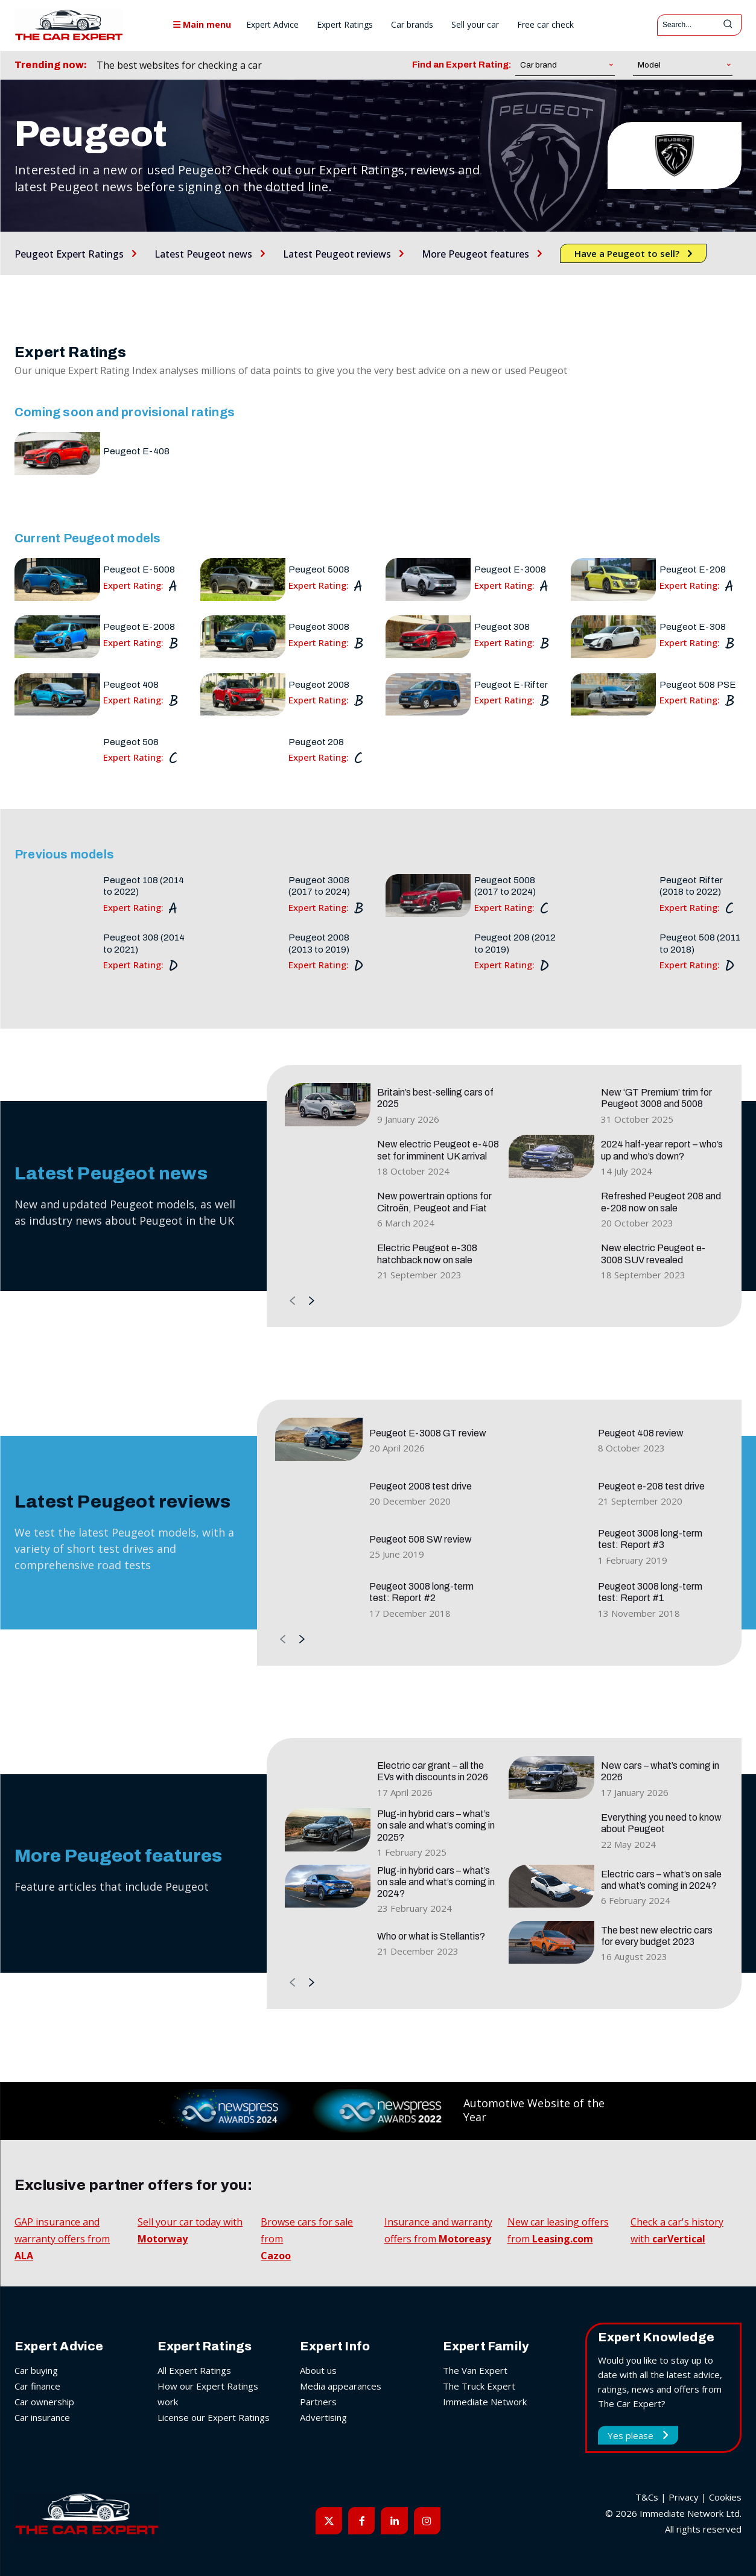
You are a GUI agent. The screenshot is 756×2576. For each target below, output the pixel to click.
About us (318, 2370)
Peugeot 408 (131, 685)
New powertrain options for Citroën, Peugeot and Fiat (434, 1202)
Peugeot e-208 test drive (651, 1486)
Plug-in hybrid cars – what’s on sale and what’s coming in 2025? (436, 1825)
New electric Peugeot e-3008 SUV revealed (653, 1253)
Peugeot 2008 (318, 685)
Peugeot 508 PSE (697, 685)
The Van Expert (475, 2370)
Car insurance (42, 2417)
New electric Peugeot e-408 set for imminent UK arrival (438, 1150)
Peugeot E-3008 (510, 569)
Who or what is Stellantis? (431, 1936)
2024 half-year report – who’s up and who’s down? (662, 1150)
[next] (345, 65)
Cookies (725, 2497)
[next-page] (311, 1301)
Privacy (684, 2497)
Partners (318, 2402)
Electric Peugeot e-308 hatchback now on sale (427, 1253)
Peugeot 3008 (318, 627)
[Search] (728, 25)
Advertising (323, 2417)
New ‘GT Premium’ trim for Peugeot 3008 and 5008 (656, 1098)
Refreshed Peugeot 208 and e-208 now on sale (661, 1202)
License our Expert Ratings (213, 2417)
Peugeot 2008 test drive (420, 1486)
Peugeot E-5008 (139, 569)
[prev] (326, 65)
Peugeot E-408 (136, 451)
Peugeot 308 (502, 627)
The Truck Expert (479, 2386)
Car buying (36, 2370)
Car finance (37, 2386)
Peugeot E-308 (692, 627)
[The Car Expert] (68, 24)
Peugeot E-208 (692, 569)
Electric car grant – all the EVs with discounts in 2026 (432, 1771)
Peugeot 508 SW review (420, 1539)
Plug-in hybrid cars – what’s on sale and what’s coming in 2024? (436, 1882)
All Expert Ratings (194, 2370)
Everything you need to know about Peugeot (661, 1823)
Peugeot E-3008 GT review (427, 1433)
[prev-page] (292, 1301)
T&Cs (646, 2497)
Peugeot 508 (131, 742)
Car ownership (44, 2402)
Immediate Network (485, 2402)
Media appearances (340, 2386)
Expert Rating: (133, 585)
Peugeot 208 (316, 742)
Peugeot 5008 (318, 569)
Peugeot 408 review (641, 1433)
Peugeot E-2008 (139, 627)
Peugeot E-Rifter (511, 685)
